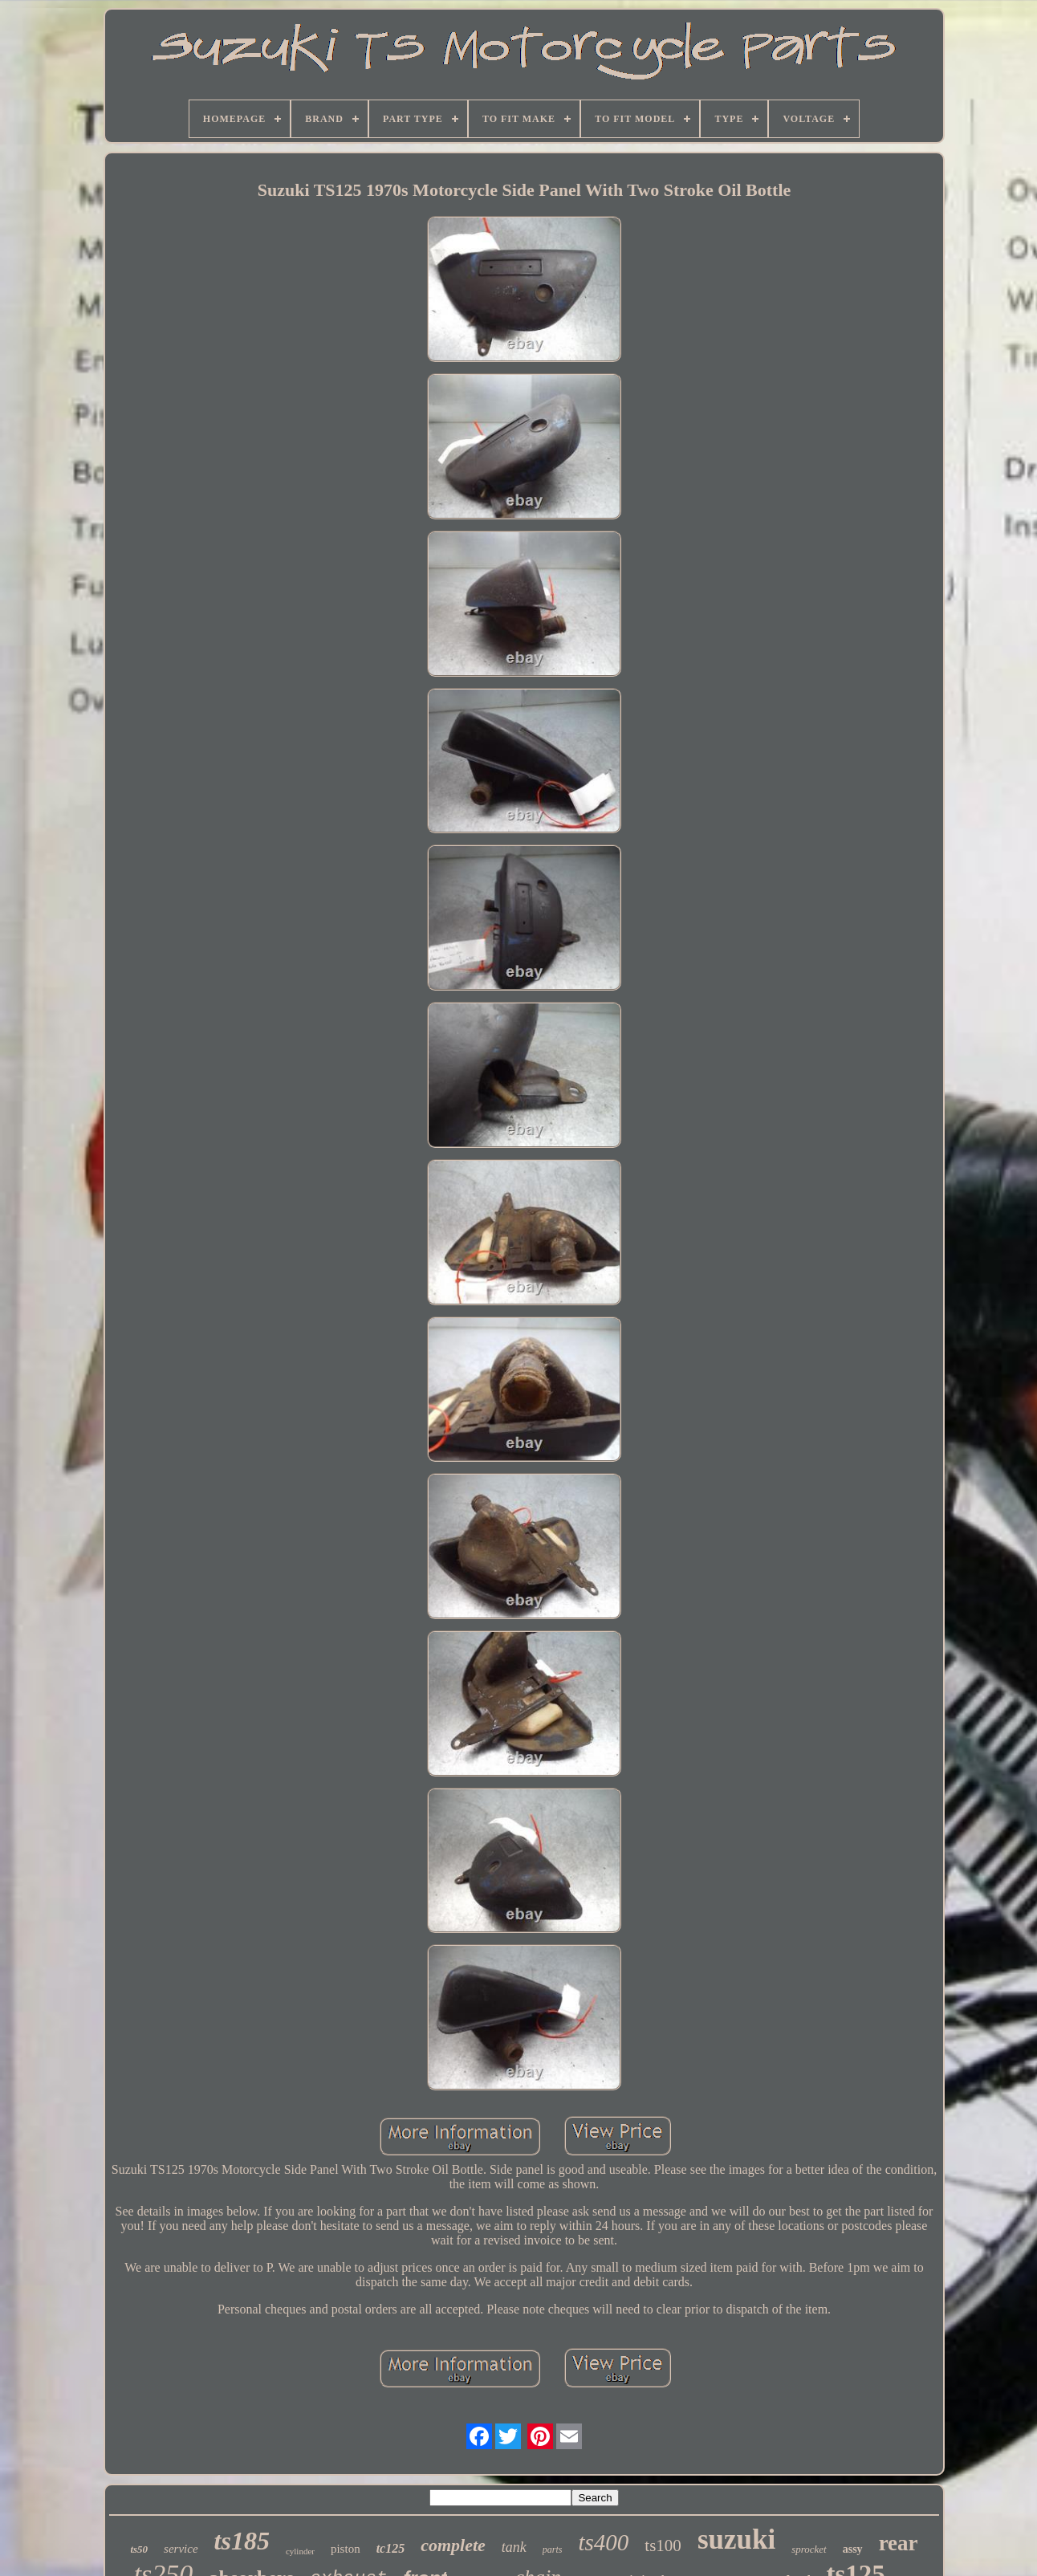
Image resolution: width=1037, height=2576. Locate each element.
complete (453, 2545)
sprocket (809, 2549)
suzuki (736, 2539)
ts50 (139, 2549)
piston (345, 2548)
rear (898, 2543)
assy (853, 2549)
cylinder (300, 2551)
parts (553, 2549)
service (180, 2548)
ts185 (242, 2540)
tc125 (390, 2548)
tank (514, 2547)
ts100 (663, 2545)
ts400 (604, 2542)
